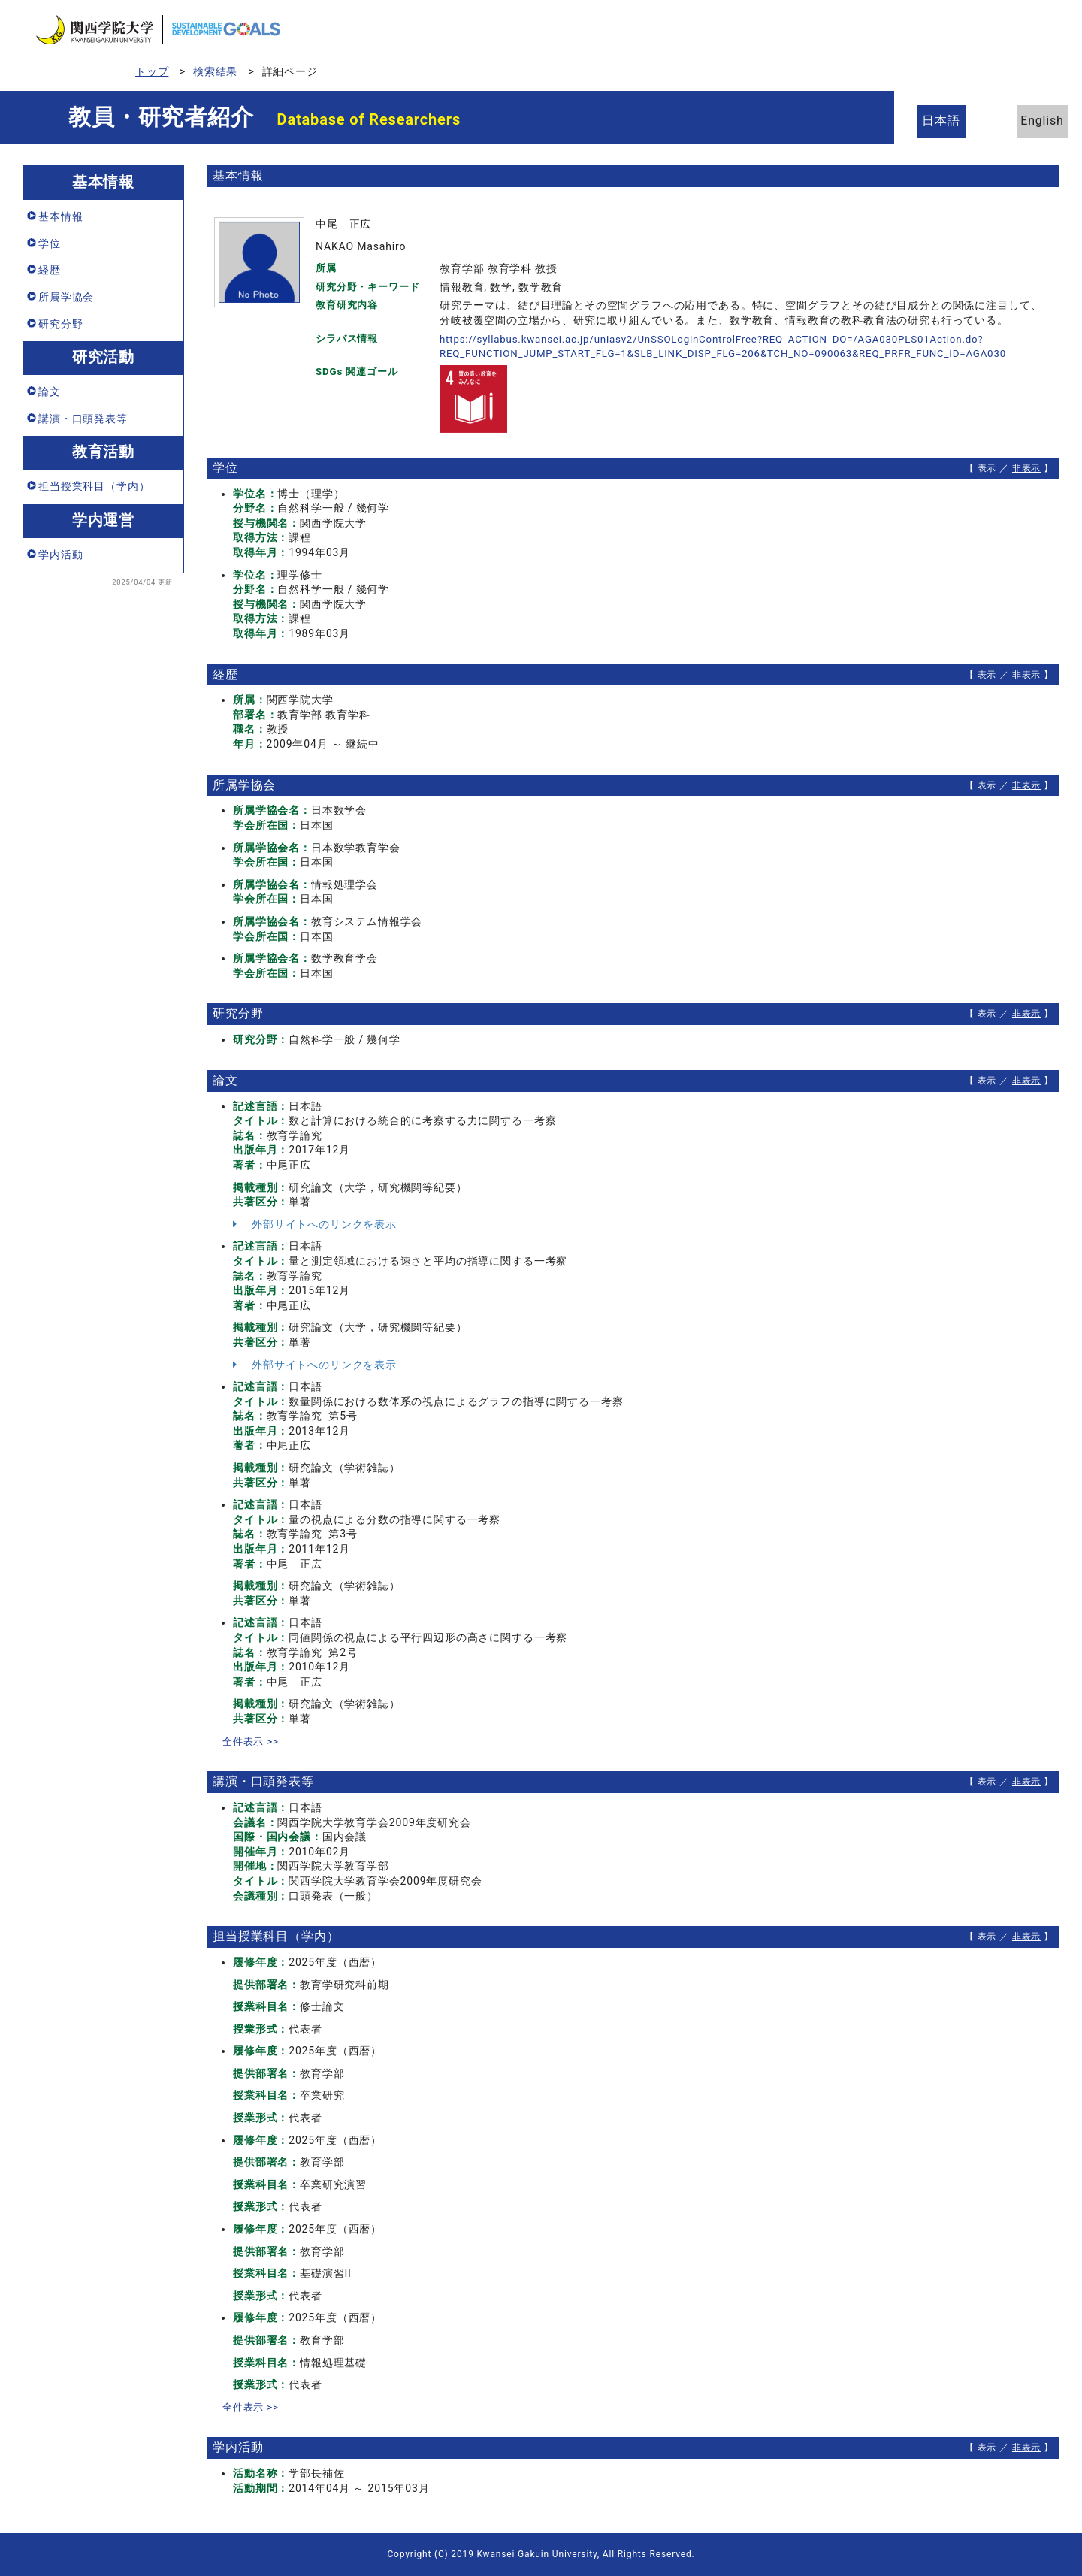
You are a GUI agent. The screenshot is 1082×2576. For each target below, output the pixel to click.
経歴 (49, 270)
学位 (49, 243)
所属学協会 (66, 297)
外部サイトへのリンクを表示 (315, 1224)
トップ (152, 71)
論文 (49, 391)
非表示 (1026, 468)
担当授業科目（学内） (94, 486)
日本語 (947, 120)
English (1029, 120)
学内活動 (60, 555)
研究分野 (60, 324)
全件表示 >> (252, 1741)
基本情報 (60, 216)
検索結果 (215, 71)
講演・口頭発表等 (83, 419)
